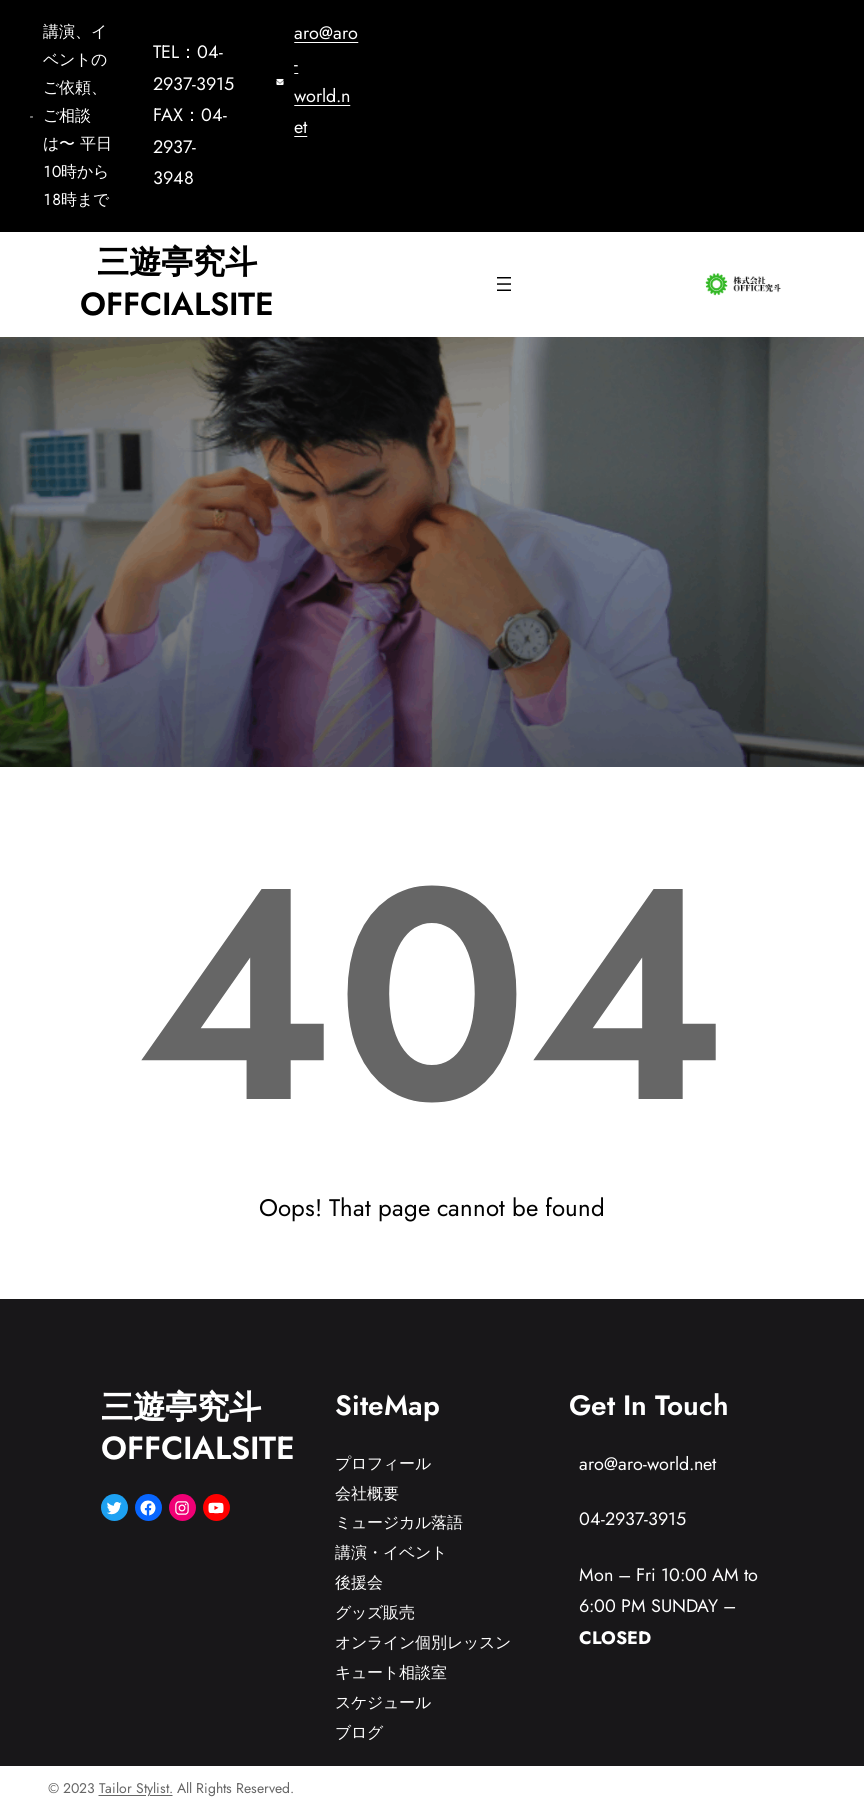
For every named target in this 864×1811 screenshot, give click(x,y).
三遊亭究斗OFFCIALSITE (177, 283)
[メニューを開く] (504, 284)
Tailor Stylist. (136, 1788)
